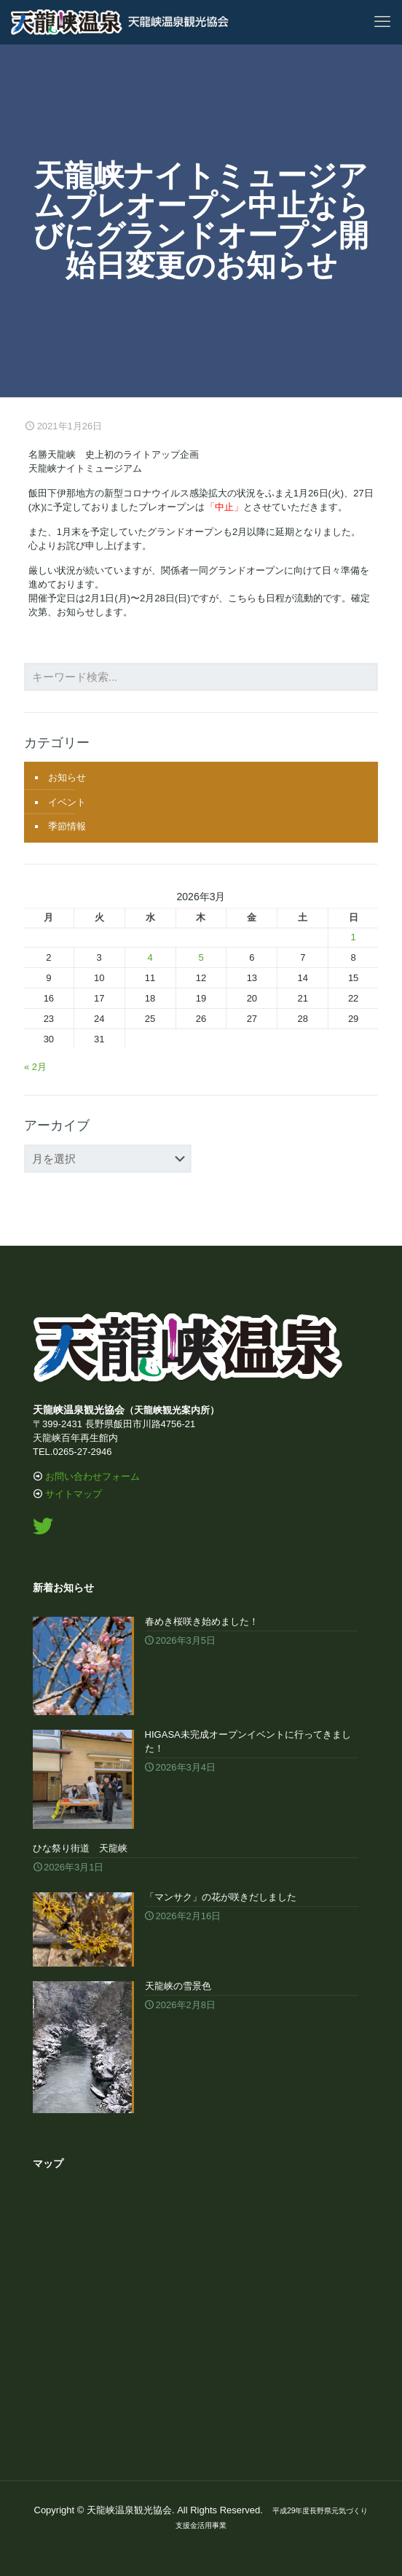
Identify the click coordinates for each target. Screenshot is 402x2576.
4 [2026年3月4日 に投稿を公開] (149, 957)
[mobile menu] (382, 21)
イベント (67, 802)
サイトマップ (73, 1493)
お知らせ (67, 777)
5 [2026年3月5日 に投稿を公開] (200, 957)
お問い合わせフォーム (92, 1476)
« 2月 (35, 1066)
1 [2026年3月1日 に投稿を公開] (352, 937)
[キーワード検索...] (201, 677)
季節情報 (67, 826)
